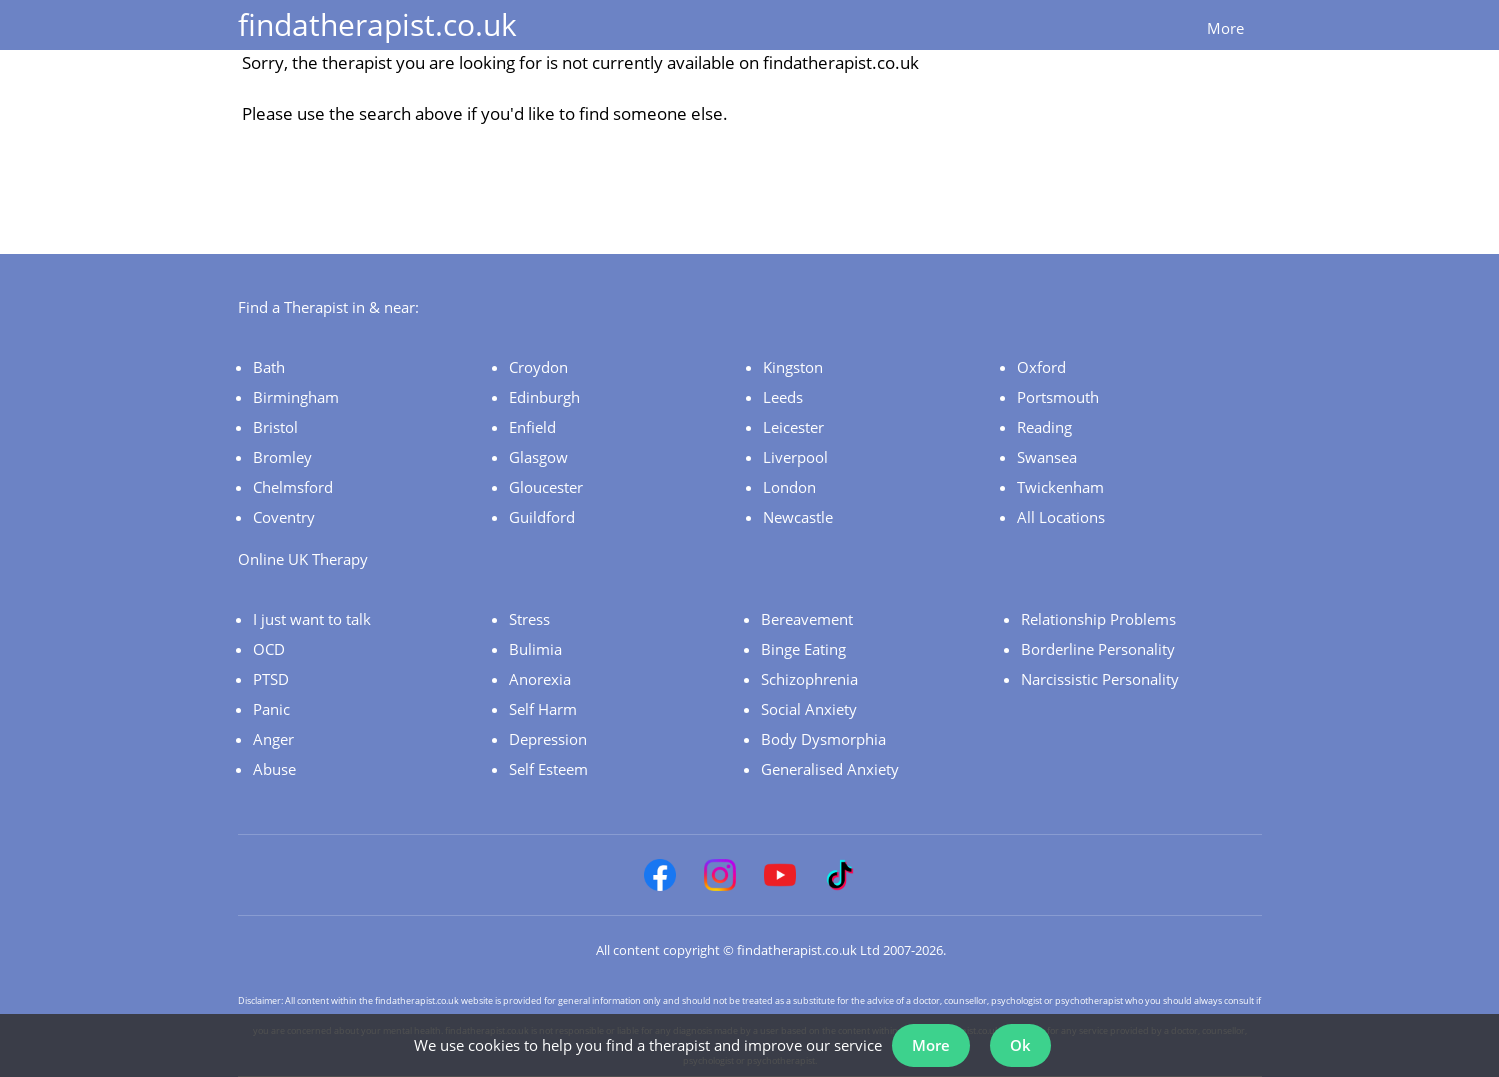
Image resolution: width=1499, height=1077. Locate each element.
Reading (1044, 427)
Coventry (284, 517)
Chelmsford (293, 487)
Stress (529, 619)
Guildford (542, 517)
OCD (269, 649)
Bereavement (807, 619)
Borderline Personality (1098, 649)
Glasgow (538, 457)
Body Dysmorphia (823, 739)
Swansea (1047, 457)
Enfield (532, 427)
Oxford (1041, 367)
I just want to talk (312, 619)
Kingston (793, 367)
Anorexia (540, 679)
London (789, 487)
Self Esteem (548, 769)
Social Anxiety (809, 709)
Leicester (793, 427)
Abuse (274, 769)
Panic (271, 709)
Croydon (538, 367)
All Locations (1061, 517)
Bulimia (535, 649)
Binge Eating (803, 649)
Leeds (783, 397)
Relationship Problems (1098, 619)
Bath (269, 367)
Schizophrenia (809, 679)
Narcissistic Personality (1100, 679)
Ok (1020, 1045)
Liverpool (795, 457)
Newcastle (798, 517)
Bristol (275, 427)
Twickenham (1060, 487)
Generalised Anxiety (830, 769)
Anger (273, 739)
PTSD (271, 679)
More (1225, 28)
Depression (548, 739)
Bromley (282, 457)
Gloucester (546, 487)
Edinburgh (544, 397)
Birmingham (296, 397)
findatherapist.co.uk (377, 24)
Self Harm (543, 709)
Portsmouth (1058, 397)
